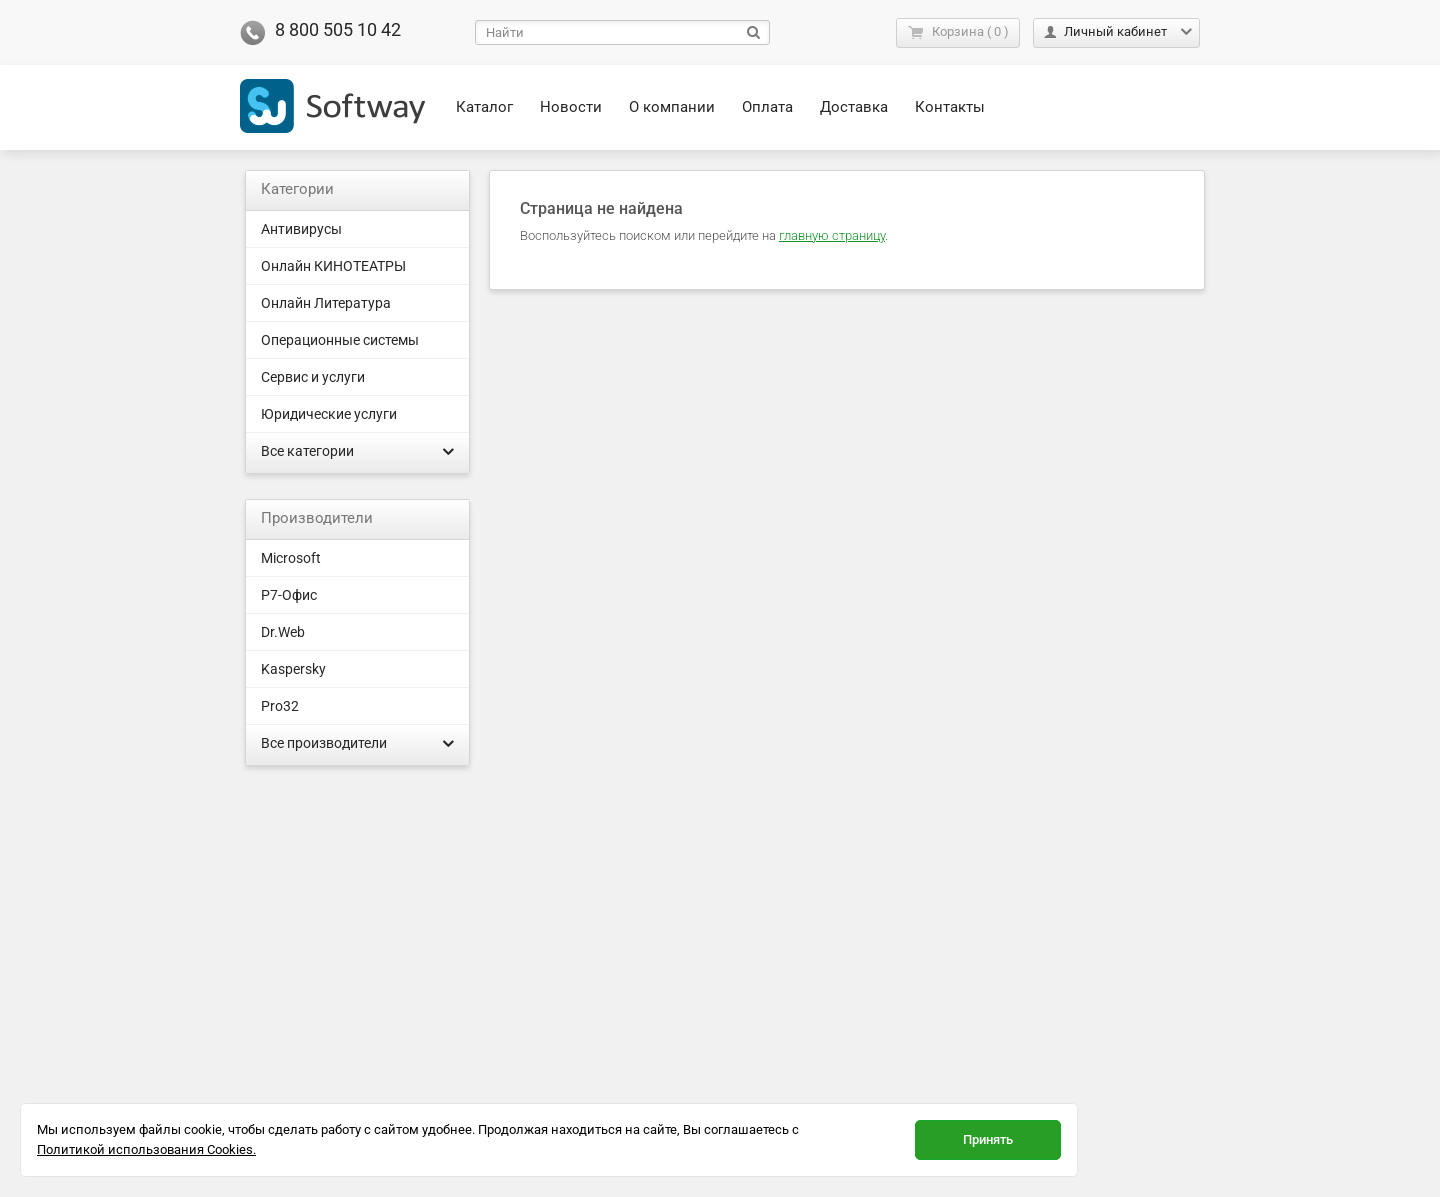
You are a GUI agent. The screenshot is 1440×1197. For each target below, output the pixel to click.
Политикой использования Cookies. (146, 1149)
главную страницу (832, 235)
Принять (988, 1139)
